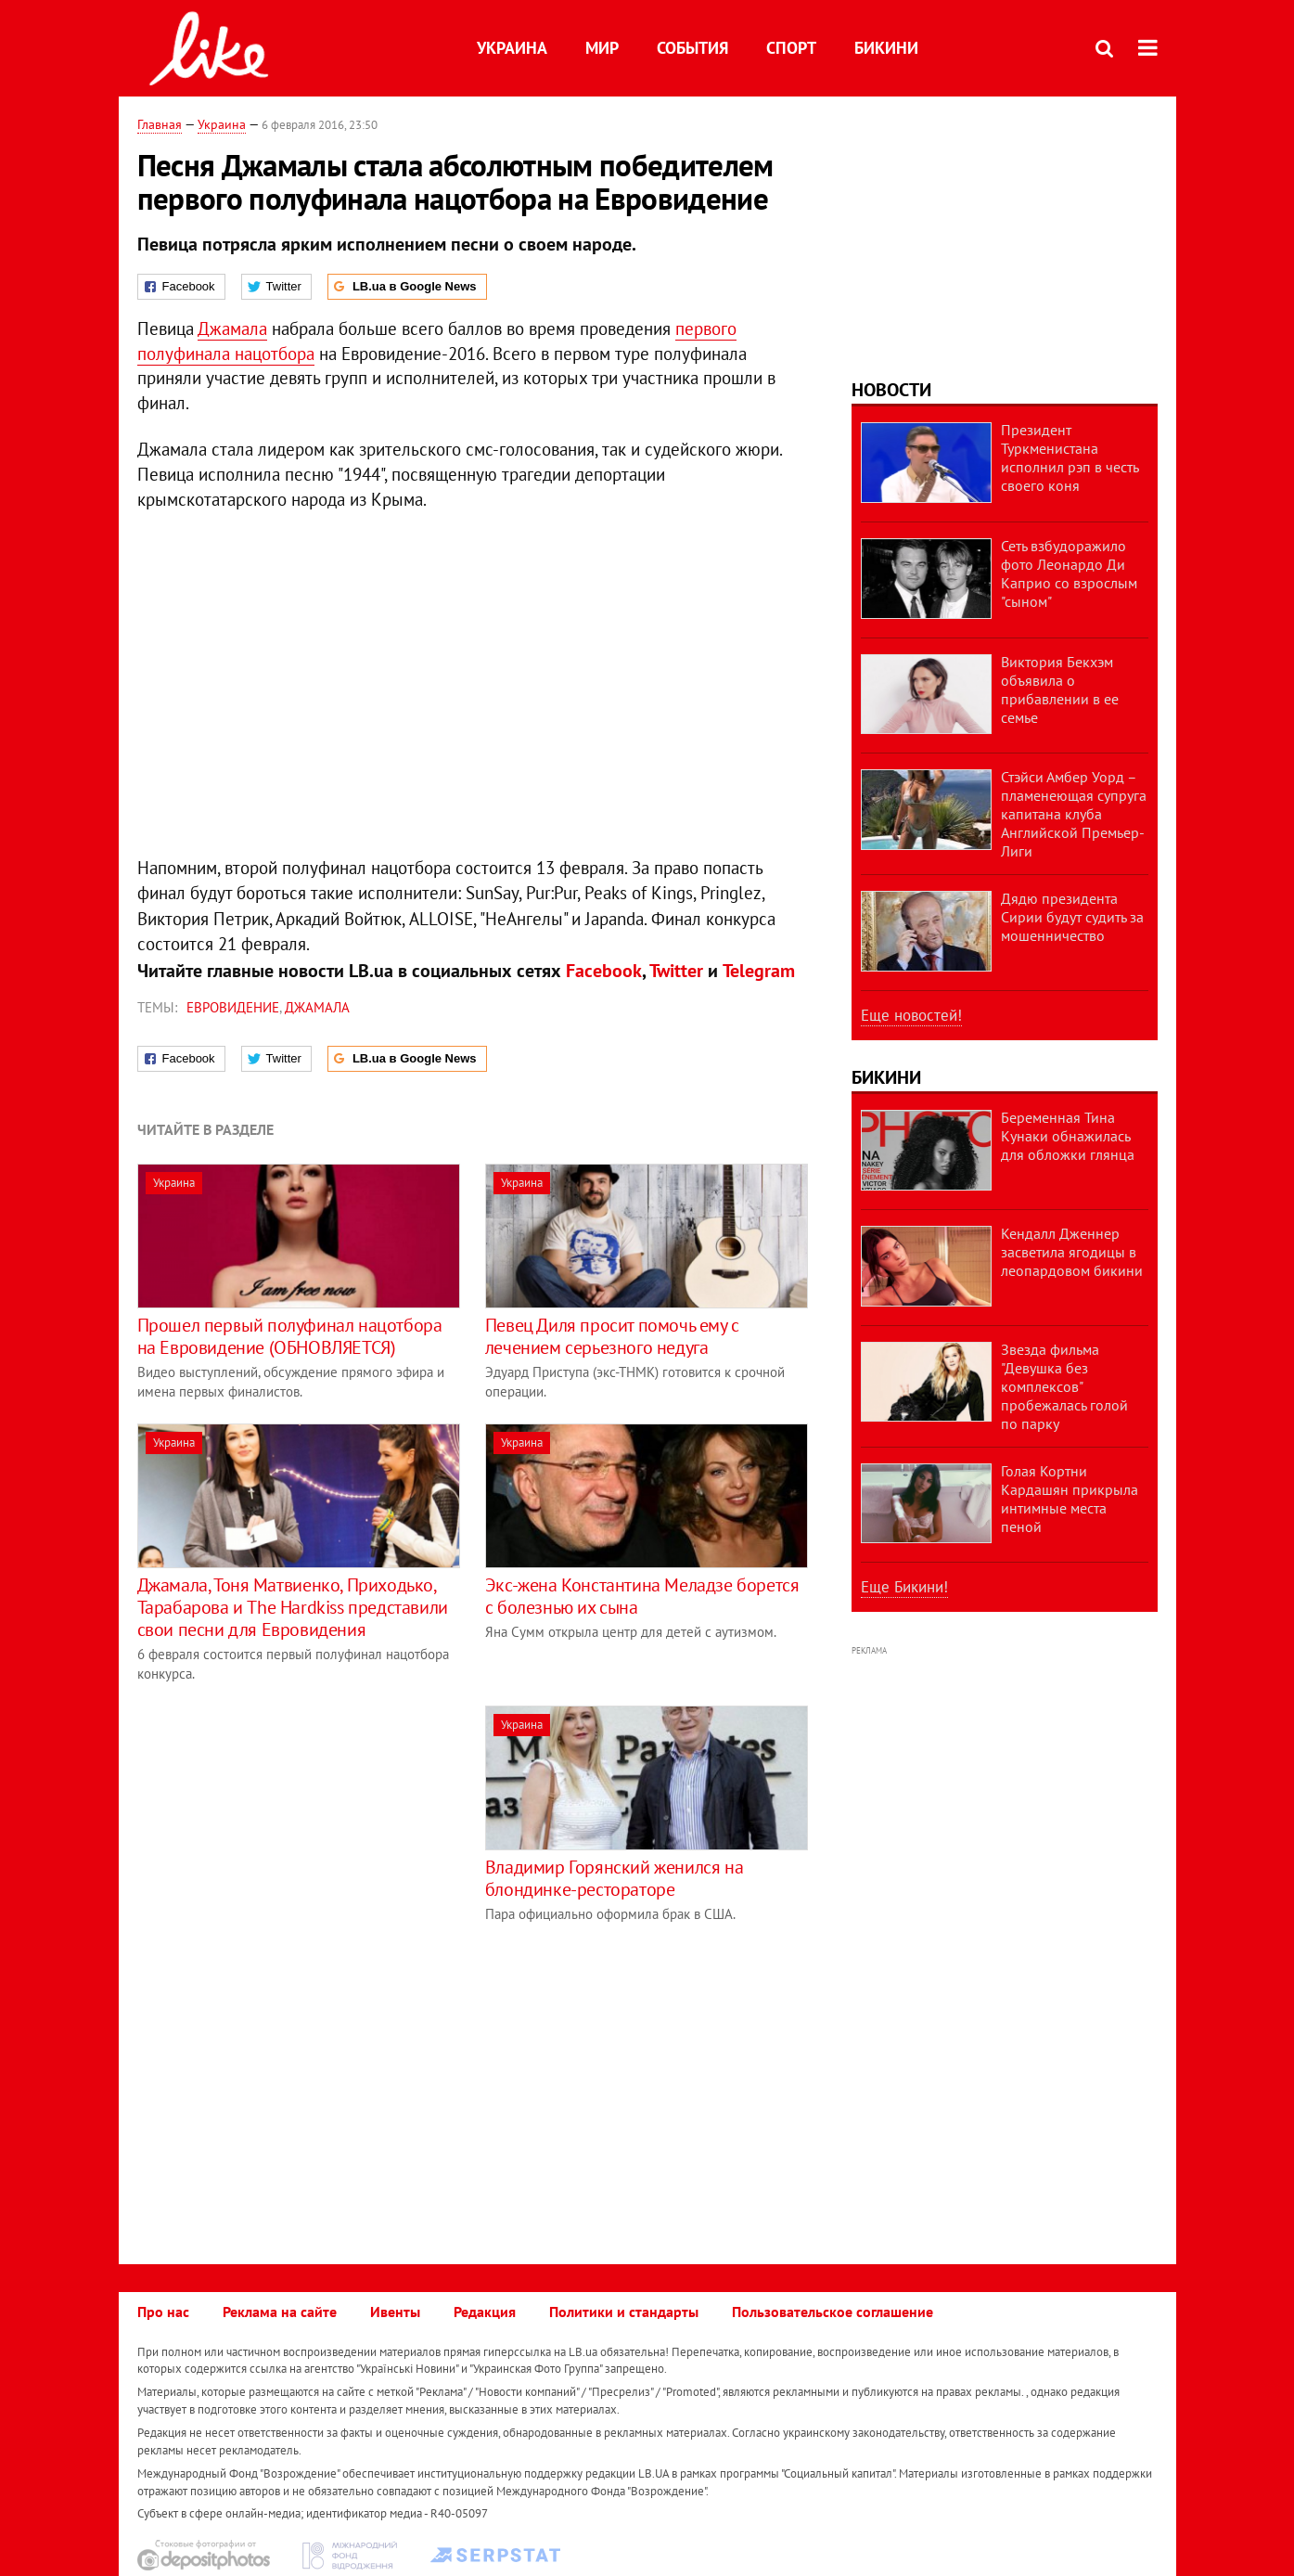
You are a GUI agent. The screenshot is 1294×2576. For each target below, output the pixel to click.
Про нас (163, 2311)
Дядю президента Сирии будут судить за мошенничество (1072, 917)
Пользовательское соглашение (832, 2311)
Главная (159, 124)
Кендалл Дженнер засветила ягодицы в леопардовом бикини (1072, 1252)
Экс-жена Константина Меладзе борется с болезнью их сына (642, 1596)
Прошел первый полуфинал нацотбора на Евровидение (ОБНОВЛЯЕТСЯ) (289, 1336)
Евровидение (232, 1007)
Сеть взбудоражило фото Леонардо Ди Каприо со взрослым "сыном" (1069, 573)
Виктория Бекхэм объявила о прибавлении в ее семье (1060, 689)
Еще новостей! (911, 1015)
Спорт (791, 47)
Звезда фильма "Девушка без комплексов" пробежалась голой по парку (1064, 1386)
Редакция (485, 2311)
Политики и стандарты (623, 2311)
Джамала (232, 328)
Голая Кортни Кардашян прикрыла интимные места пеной (1069, 1499)
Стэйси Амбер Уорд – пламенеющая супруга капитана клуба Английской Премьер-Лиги (1074, 813)
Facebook (604, 971)
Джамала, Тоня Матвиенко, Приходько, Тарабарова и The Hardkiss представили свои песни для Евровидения (292, 1607)
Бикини (886, 47)
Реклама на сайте (280, 2311)
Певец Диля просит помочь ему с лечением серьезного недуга (612, 1336)
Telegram (759, 971)
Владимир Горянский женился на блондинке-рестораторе (614, 1878)
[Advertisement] (293, 1835)
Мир (602, 47)
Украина (512, 47)
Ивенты (395, 2311)
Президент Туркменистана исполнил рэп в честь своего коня (1069, 457)
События (692, 47)
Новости (891, 390)
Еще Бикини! (904, 1587)
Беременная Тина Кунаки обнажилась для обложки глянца (1067, 1136)
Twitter (676, 971)
